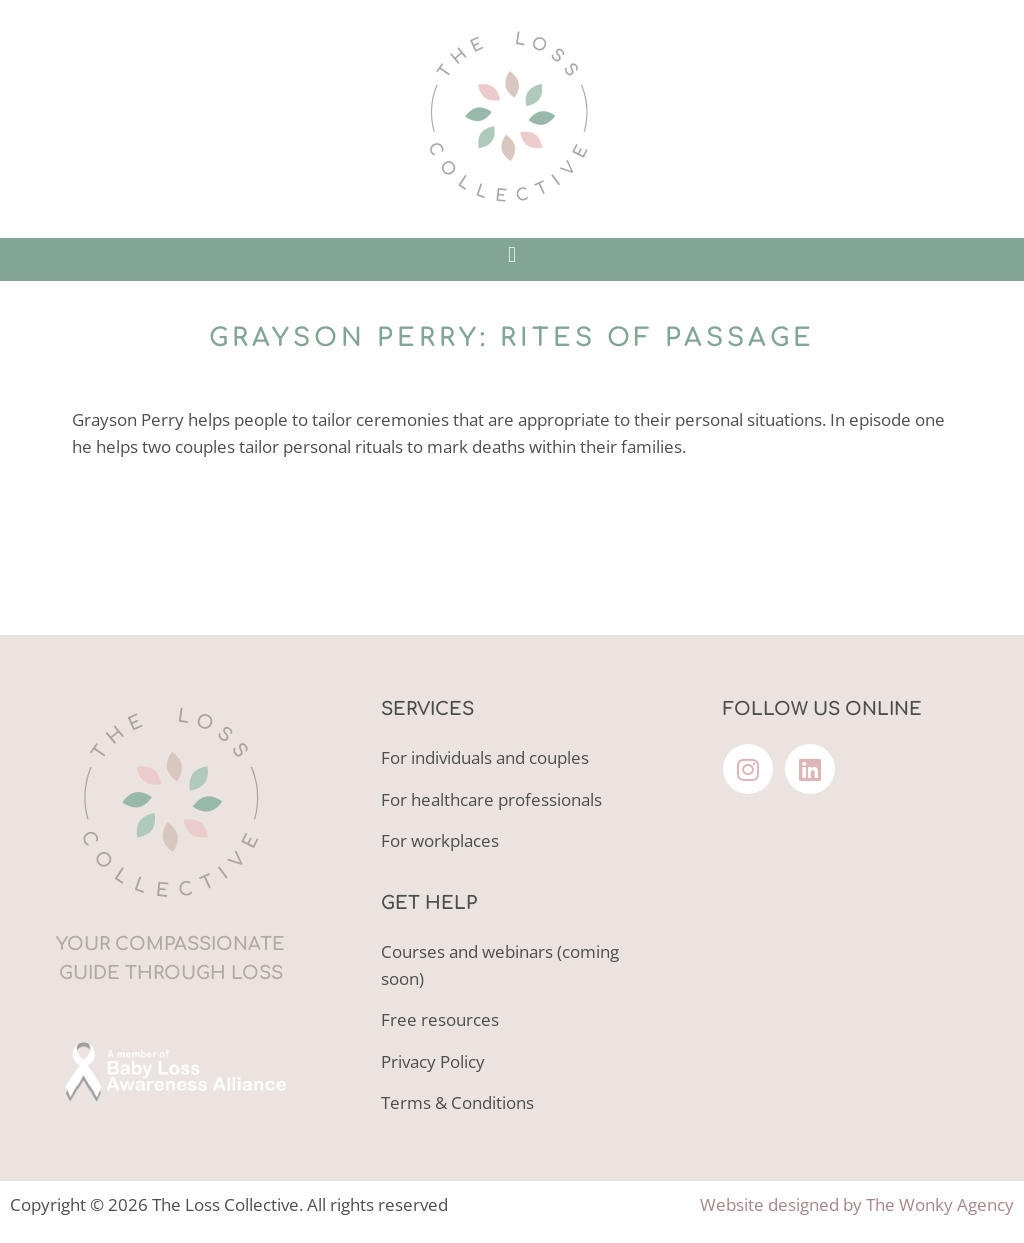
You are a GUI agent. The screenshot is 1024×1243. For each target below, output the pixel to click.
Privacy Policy (433, 1061)
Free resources (440, 1019)
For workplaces (440, 840)
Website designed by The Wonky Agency (857, 1204)
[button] (511, 254)
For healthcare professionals (491, 799)
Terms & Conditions (457, 1102)
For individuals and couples (485, 757)
